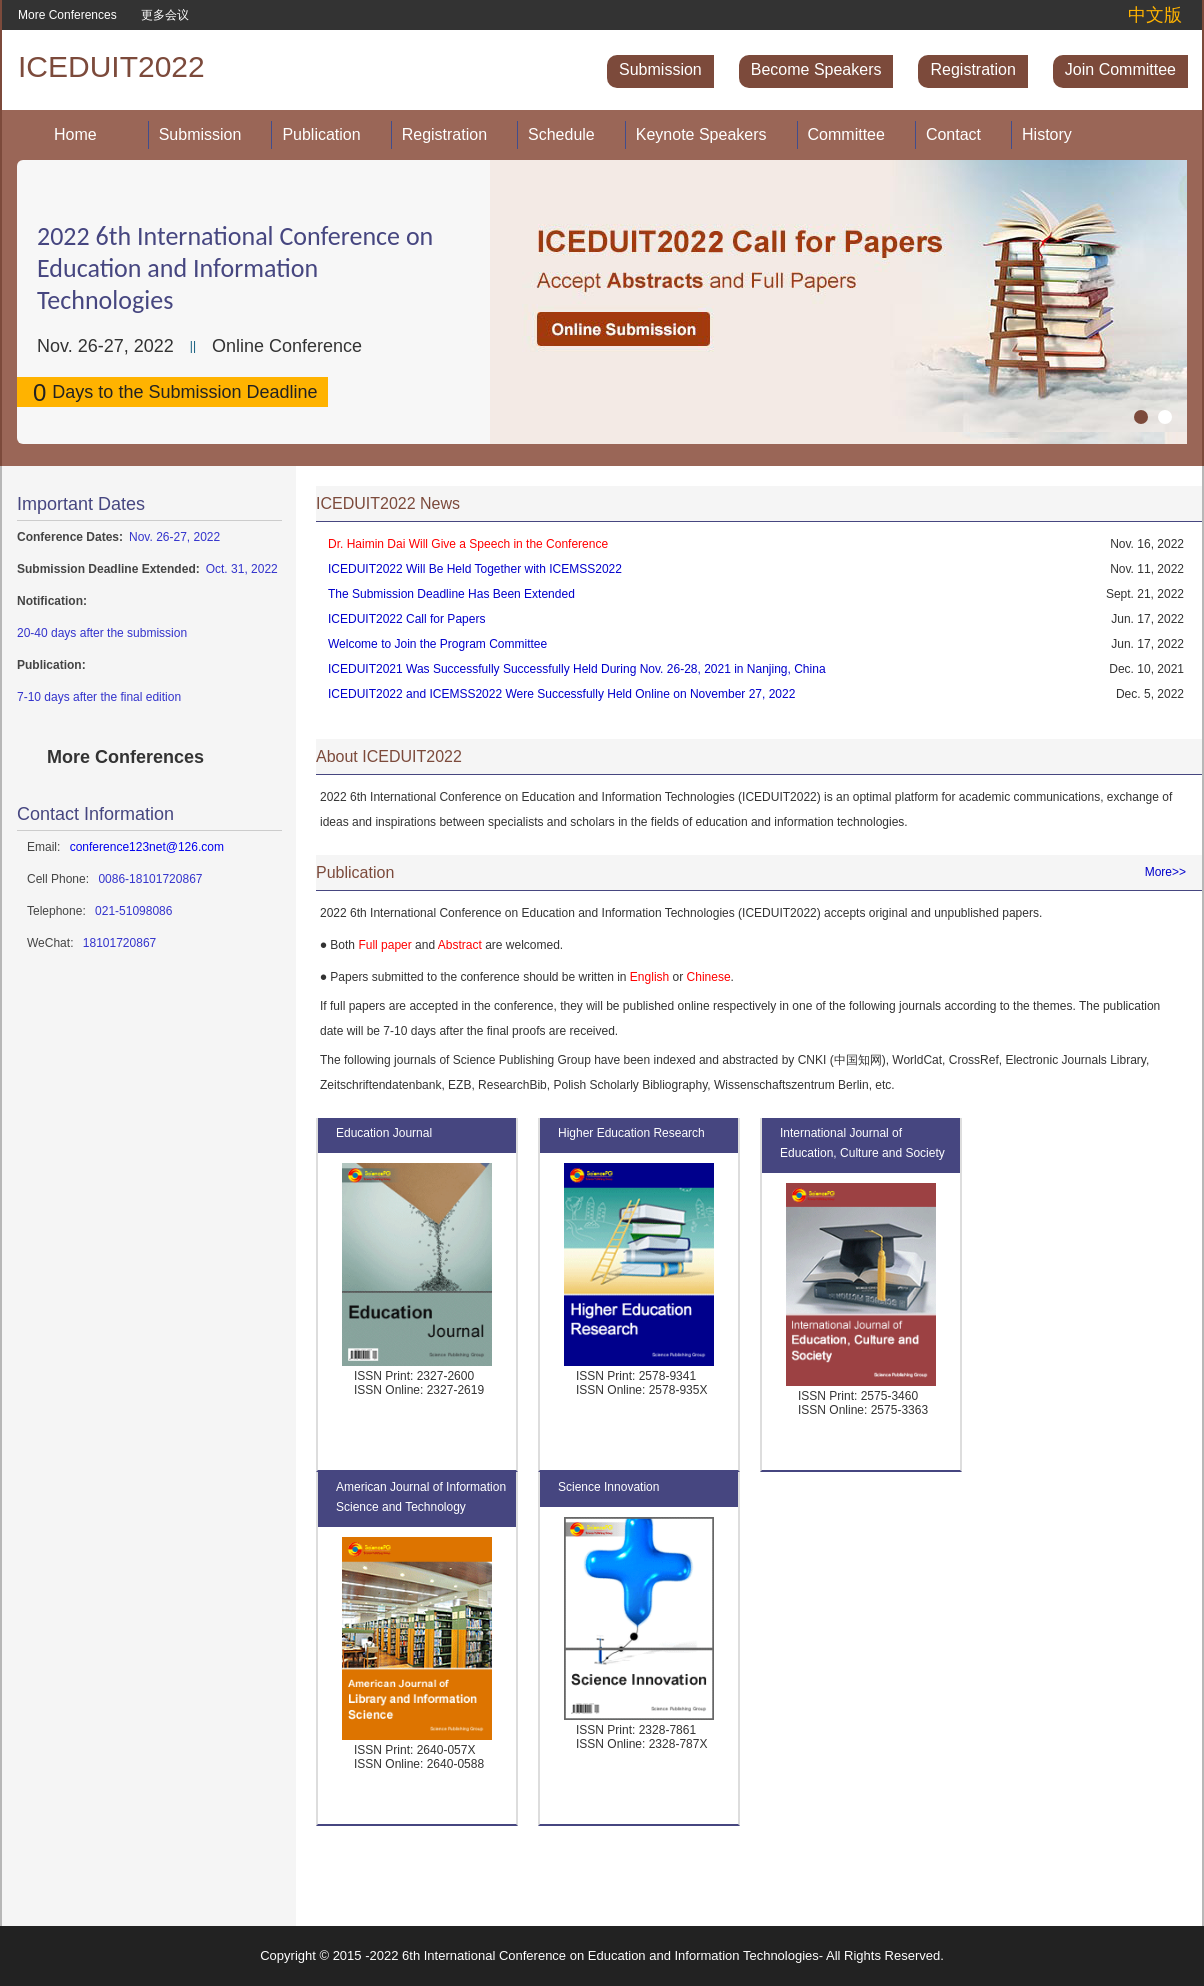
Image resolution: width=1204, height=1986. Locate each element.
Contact (953, 134)
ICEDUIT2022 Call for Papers (406, 619)
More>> (1165, 872)
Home (75, 134)
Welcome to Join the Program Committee (437, 644)
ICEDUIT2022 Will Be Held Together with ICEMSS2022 (475, 569)
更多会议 (165, 15)
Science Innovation (608, 1487)
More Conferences (67, 15)
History (1047, 134)
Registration (972, 69)
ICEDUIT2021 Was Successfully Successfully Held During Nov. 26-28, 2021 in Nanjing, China (577, 669)
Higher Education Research (631, 1133)
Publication (321, 134)
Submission (660, 69)
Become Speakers (816, 69)
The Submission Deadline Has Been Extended (451, 594)
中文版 (1155, 15)
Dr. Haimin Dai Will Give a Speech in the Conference (468, 544)
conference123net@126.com (147, 847)
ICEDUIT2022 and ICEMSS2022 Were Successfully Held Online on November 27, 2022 (561, 694)
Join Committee (1120, 69)
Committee (846, 134)
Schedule (561, 134)
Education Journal (384, 1133)
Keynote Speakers (701, 134)
